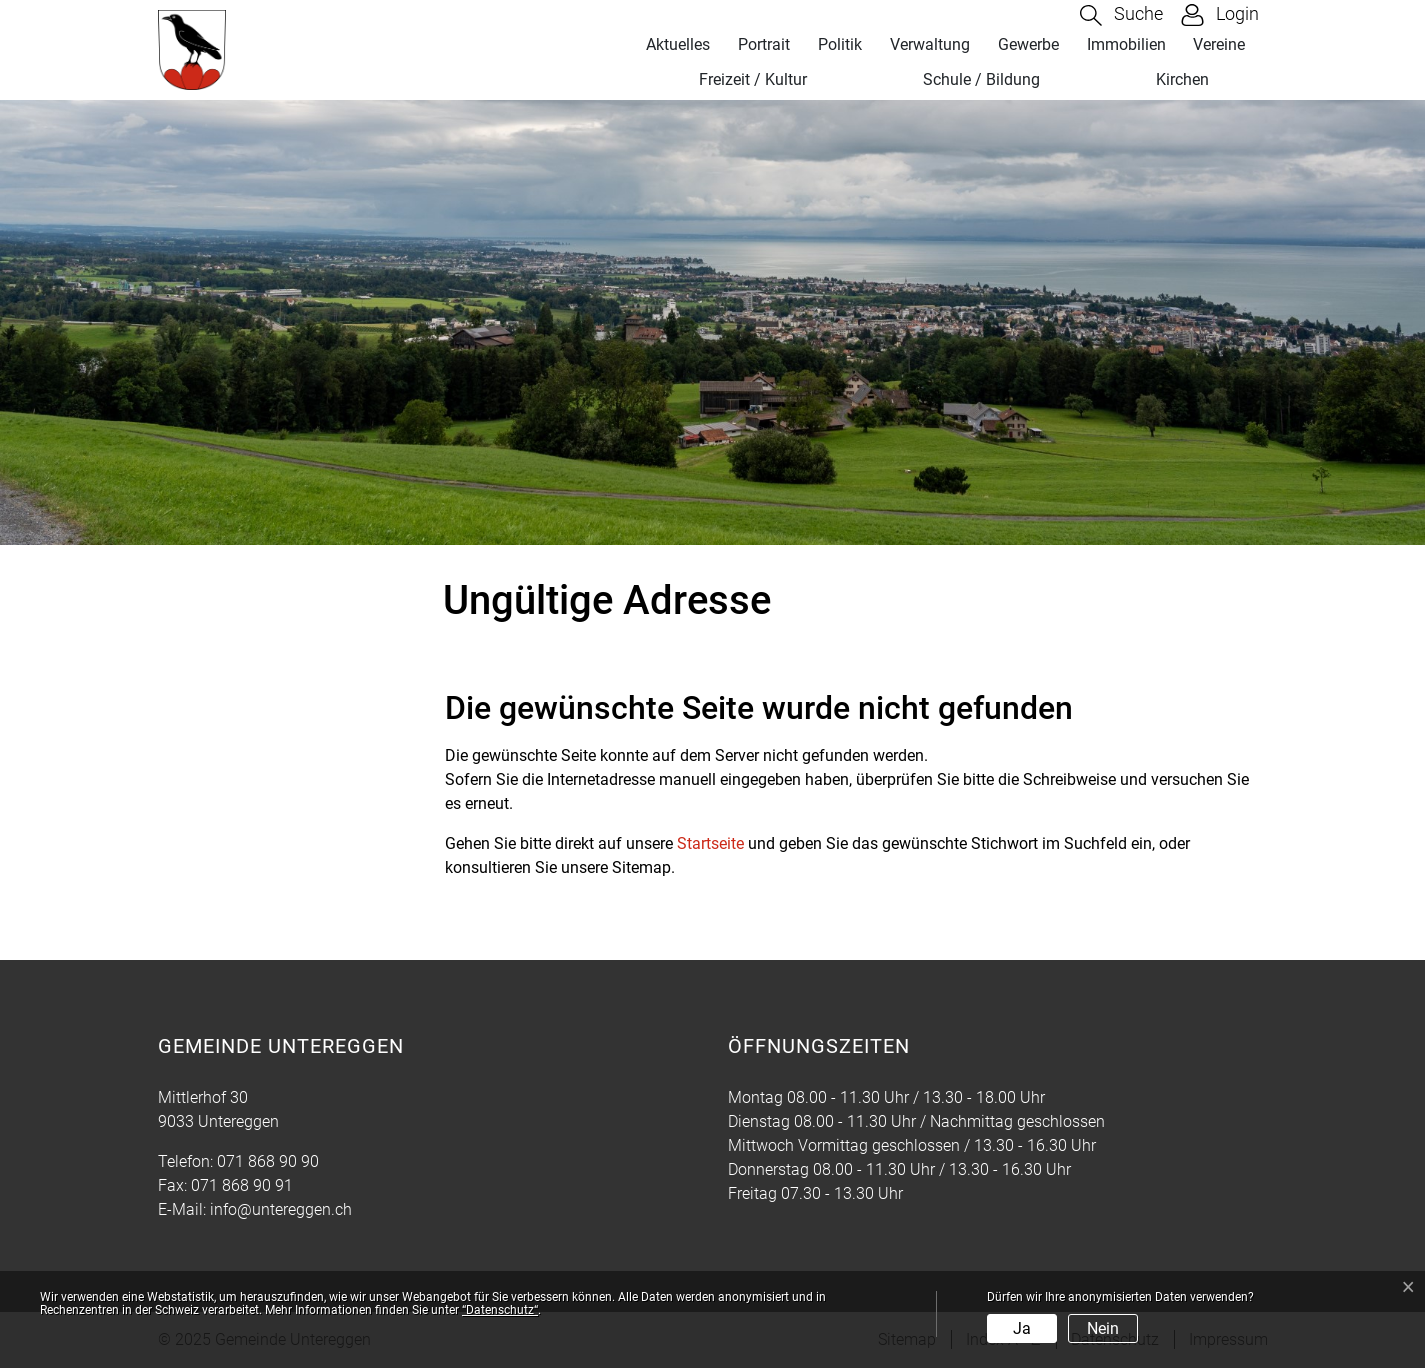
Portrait (764, 44)
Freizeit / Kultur (753, 79)
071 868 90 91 (242, 1185)
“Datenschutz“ (500, 1310)
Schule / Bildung (981, 79)
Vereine (1219, 44)
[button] (1121, 15)
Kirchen (1182, 79)
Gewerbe (1028, 44)
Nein (1103, 1328)
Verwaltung (930, 44)
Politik (840, 44)
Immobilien (1126, 44)
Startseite (710, 843)
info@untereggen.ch (281, 1209)
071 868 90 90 (268, 1161)
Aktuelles (678, 44)
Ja (1022, 1328)
